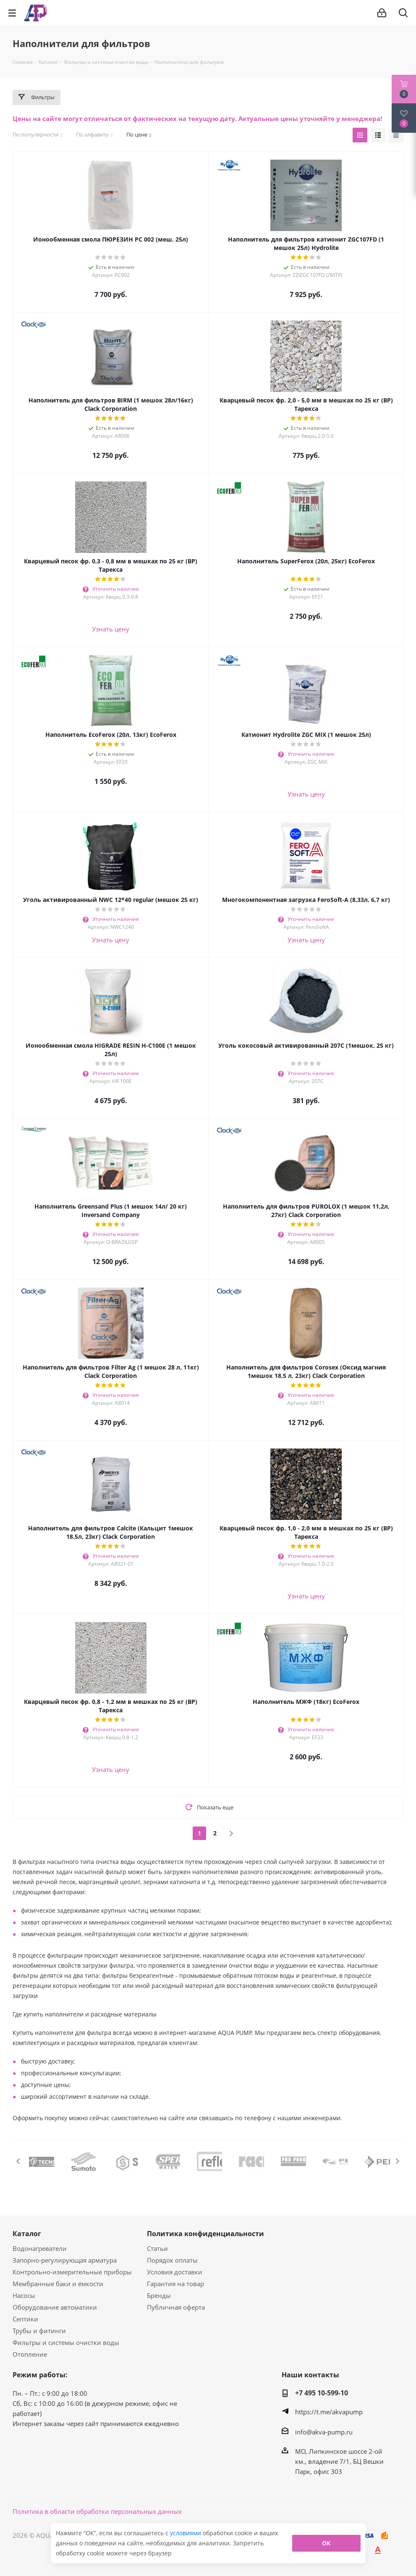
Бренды (159, 2295)
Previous (19, 2161)
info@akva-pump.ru (324, 2432)
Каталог (27, 2233)
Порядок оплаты (172, 2260)
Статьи (157, 2248)
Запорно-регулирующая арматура (65, 2260)
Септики (25, 2319)
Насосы (24, 2295)
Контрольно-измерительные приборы (72, 2272)
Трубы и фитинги (39, 2330)
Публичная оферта (176, 2307)
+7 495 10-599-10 (321, 2392)
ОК (326, 2543)
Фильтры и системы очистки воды (66, 2342)
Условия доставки (174, 2272)
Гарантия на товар (175, 2283)
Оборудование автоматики (55, 2307)
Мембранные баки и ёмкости (58, 2283)
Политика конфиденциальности (205, 2233)
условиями (186, 2533)
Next (397, 2161)
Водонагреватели (40, 2248)
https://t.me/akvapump (329, 2412)
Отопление (30, 2354)
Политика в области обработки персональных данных (97, 2511)
